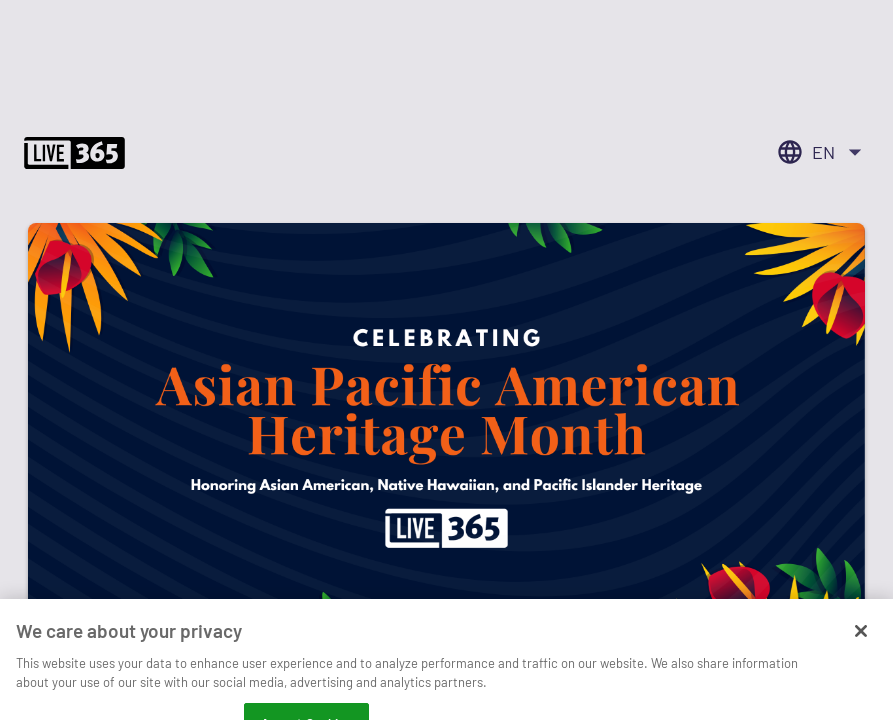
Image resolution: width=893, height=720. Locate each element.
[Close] (861, 648)
